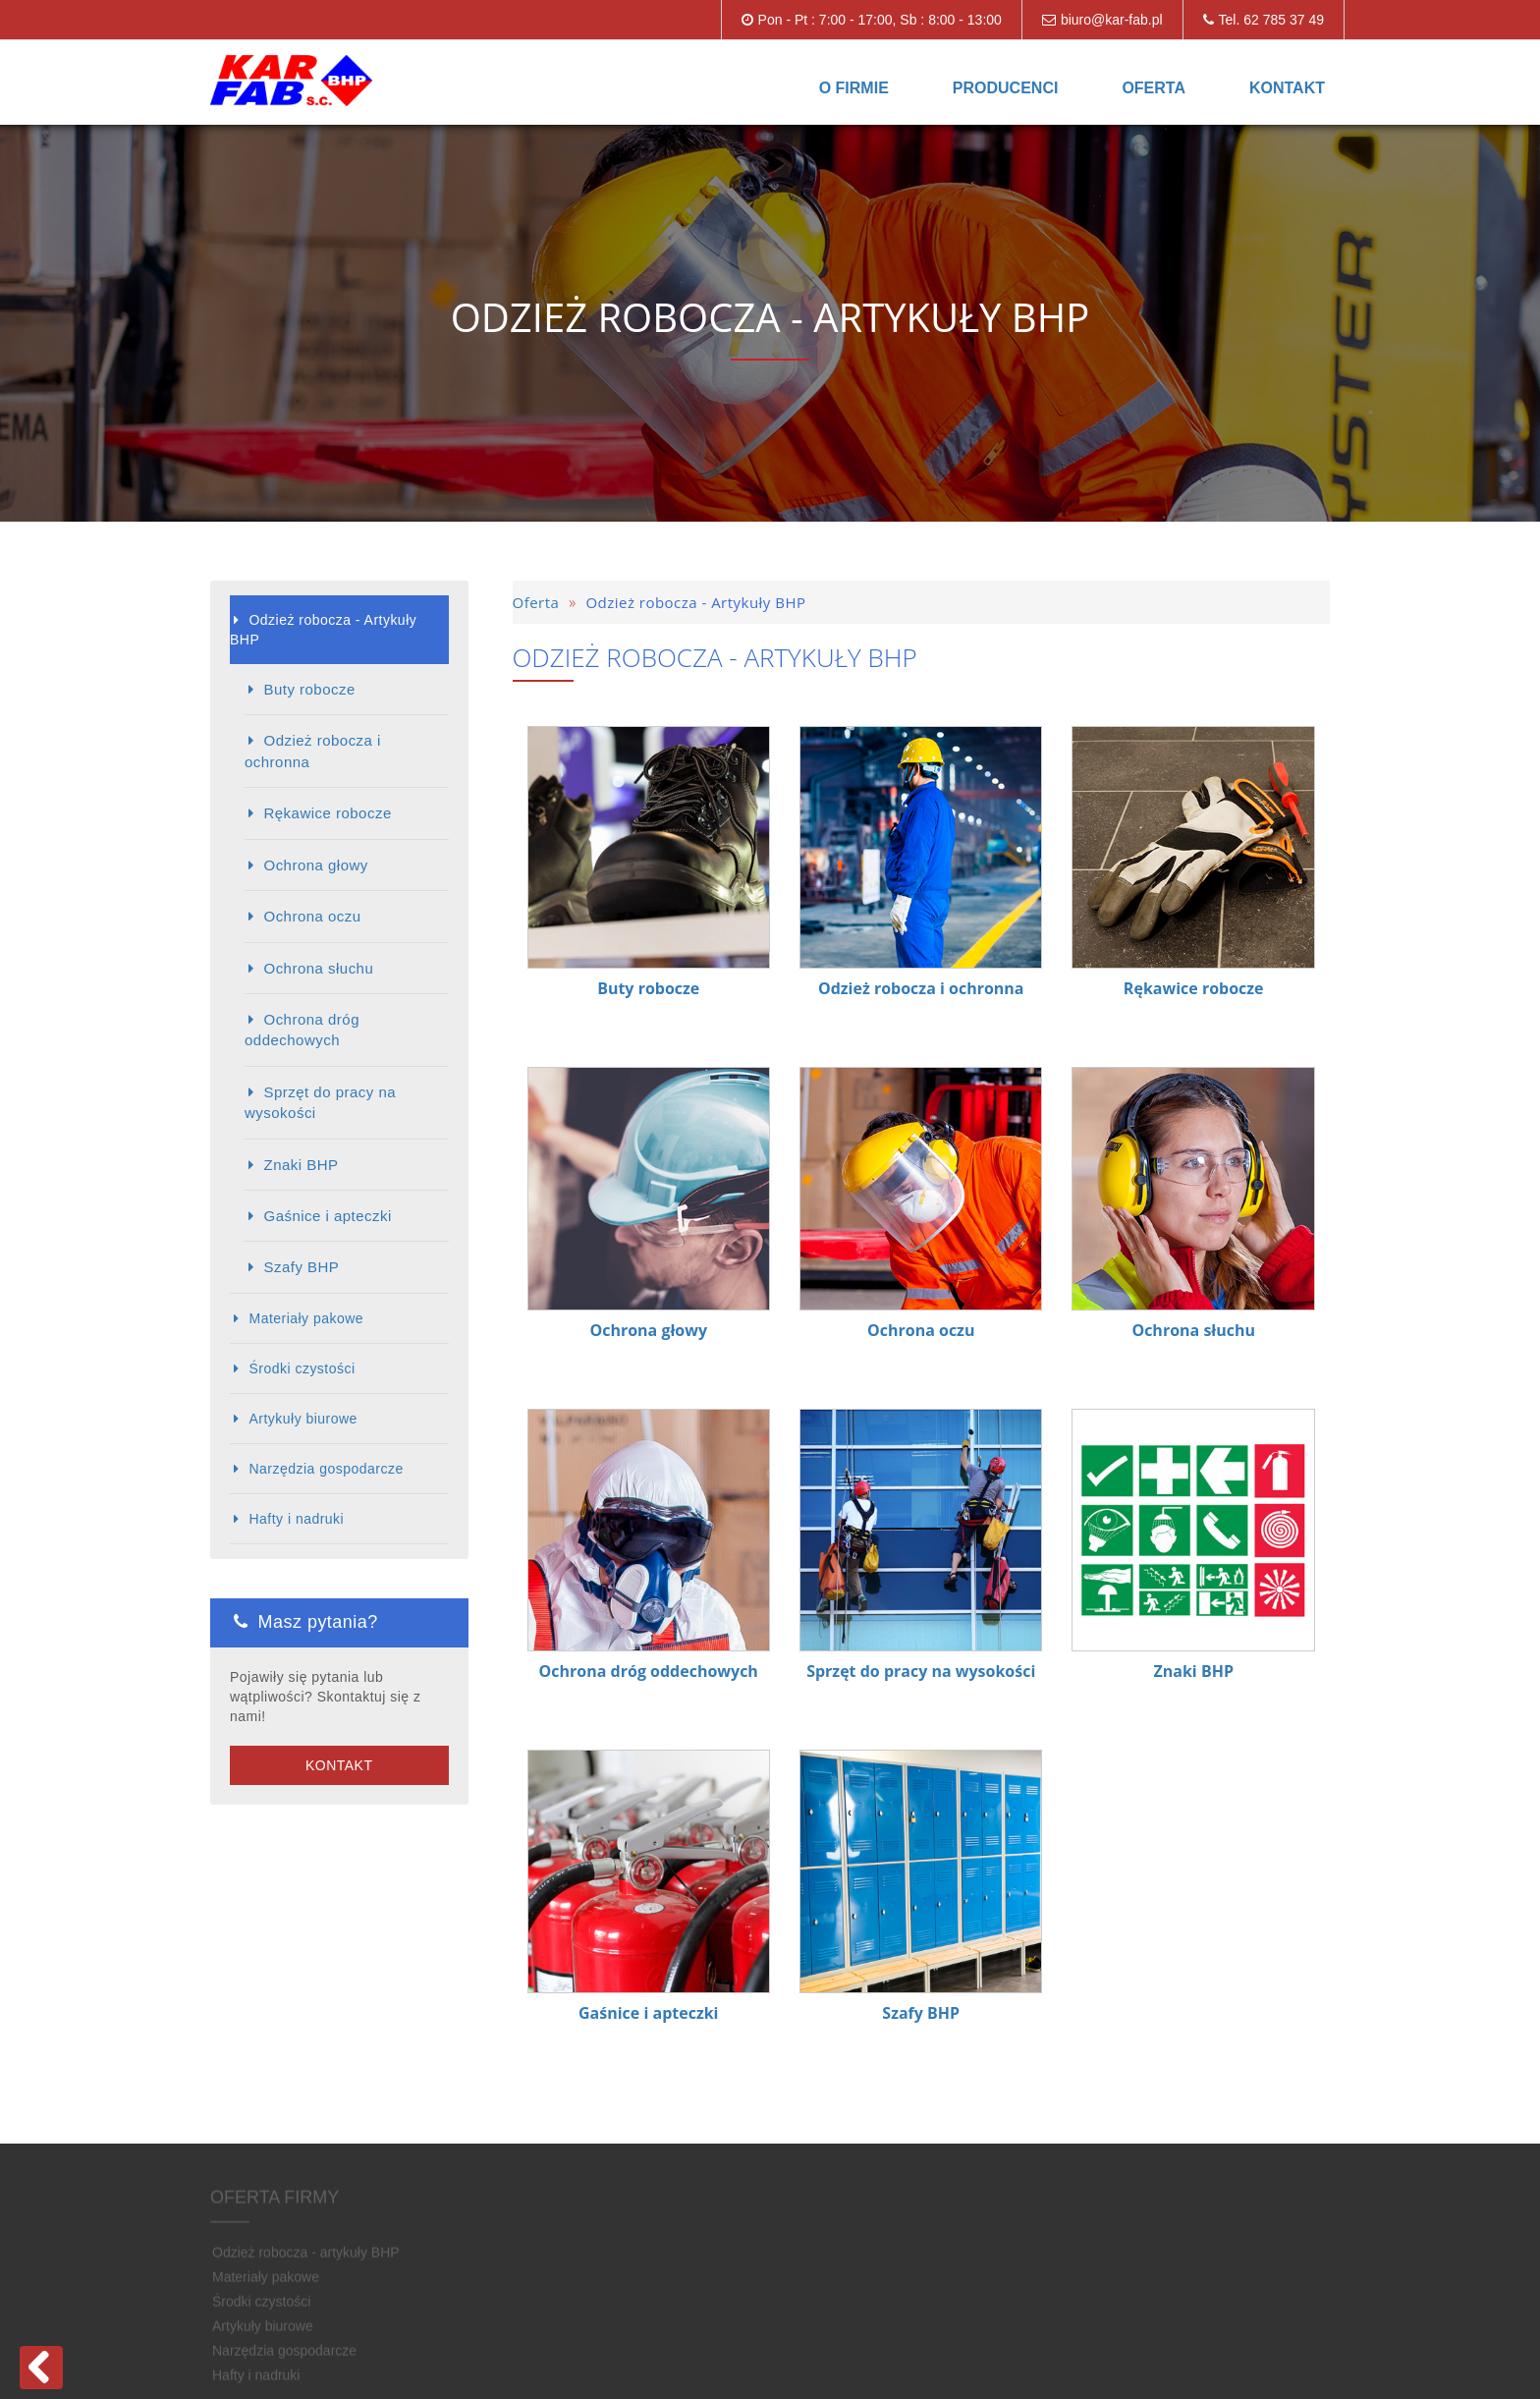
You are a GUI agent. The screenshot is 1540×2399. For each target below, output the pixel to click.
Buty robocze (309, 689)
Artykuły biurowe (302, 1418)
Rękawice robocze (327, 813)
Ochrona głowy (315, 865)
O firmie (854, 88)
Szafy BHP (301, 1266)
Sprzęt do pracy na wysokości (320, 1102)
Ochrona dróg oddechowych (302, 1029)
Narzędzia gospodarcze (325, 1469)
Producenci (1006, 88)
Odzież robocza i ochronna (313, 750)
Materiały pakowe (305, 1318)
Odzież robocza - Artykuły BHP (323, 629)
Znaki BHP (300, 1164)
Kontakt (1287, 88)
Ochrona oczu (311, 916)
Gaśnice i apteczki (327, 1215)
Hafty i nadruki (296, 1519)
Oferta (1153, 88)
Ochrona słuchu (318, 968)
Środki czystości (301, 1368)
